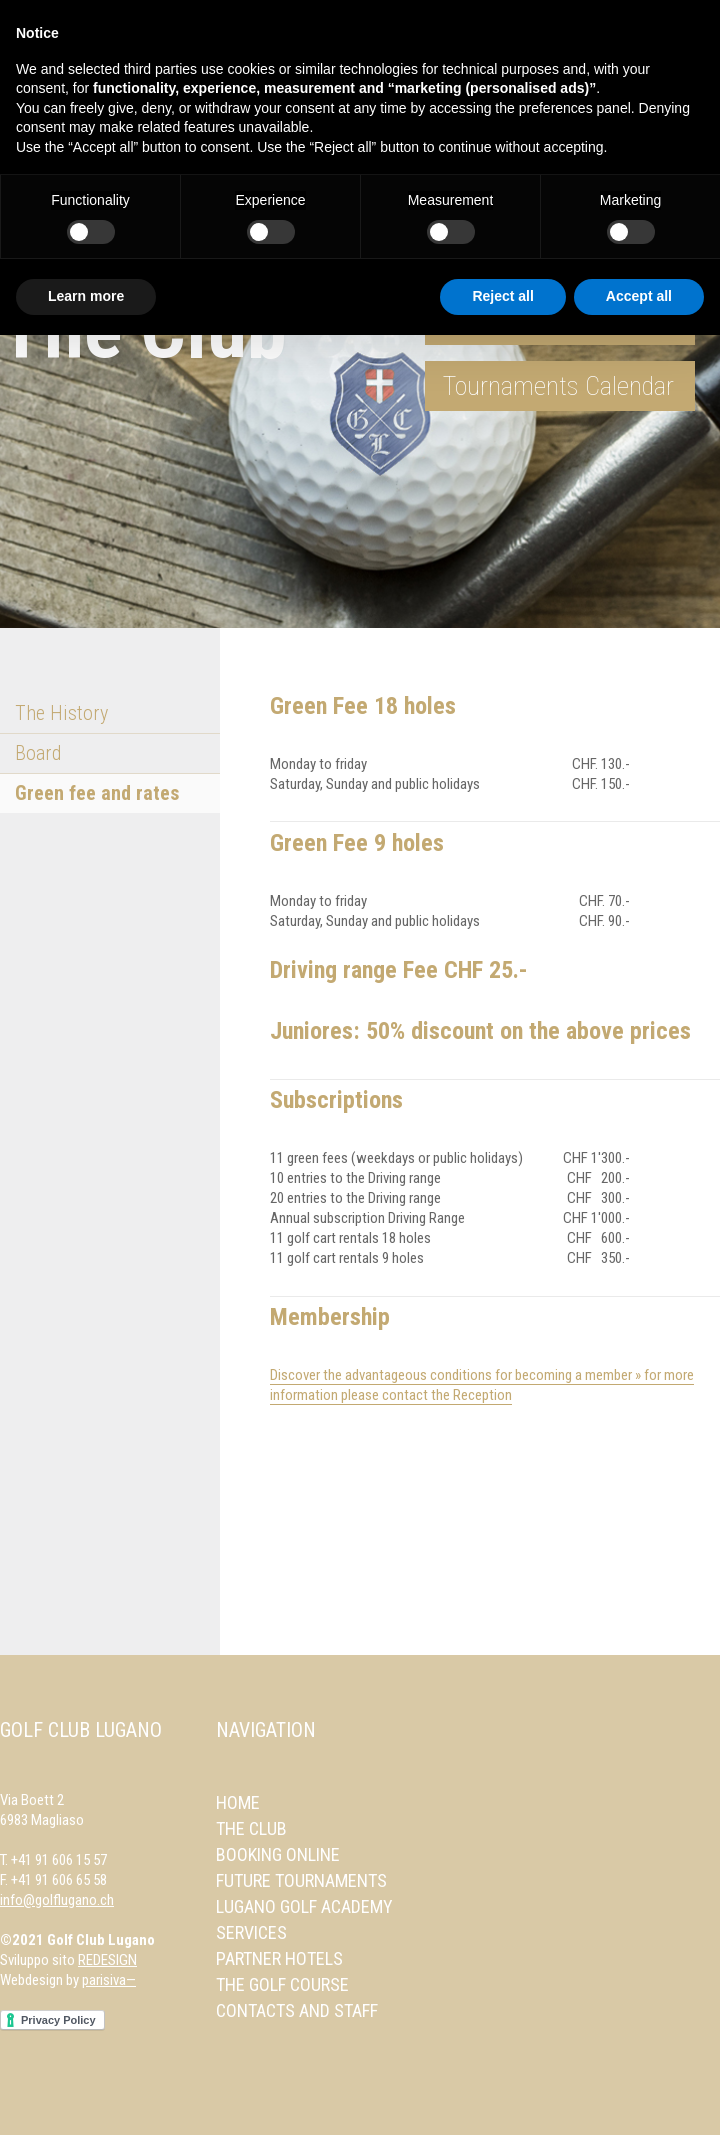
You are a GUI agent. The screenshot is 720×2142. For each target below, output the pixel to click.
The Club (251, 1828)
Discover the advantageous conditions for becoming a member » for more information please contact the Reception (482, 1385)
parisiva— (109, 1980)
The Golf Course (282, 1984)
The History (61, 713)
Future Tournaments (301, 1880)
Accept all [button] (639, 296)
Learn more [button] (86, 296)
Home (238, 1802)
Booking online (278, 1854)
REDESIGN (107, 1960)
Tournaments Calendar (558, 386)
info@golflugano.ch (57, 1900)
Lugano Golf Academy (304, 1906)
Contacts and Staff (297, 2010)
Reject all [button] (502, 296)
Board (38, 753)
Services (251, 1932)
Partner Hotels (279, 1958)
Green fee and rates (97, 793)
